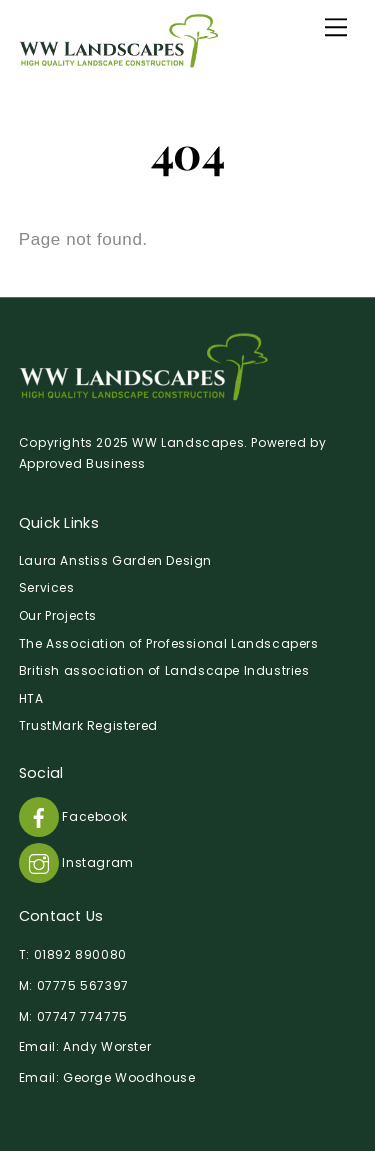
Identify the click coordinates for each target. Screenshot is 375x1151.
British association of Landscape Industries (164, 670)
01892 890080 (80, 954)
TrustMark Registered (88, 725)
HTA (31, 698)
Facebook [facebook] (73, 816)
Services (47, 587)
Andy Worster (107, 1046)
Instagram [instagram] (76, 862)
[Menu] (336, 27)
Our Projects (58, 615)
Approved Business (82, 463)
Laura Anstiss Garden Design (115, 560)
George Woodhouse (129, 1077)
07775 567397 (83, 985)
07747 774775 (82, 1016)
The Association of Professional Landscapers (169, 643)
